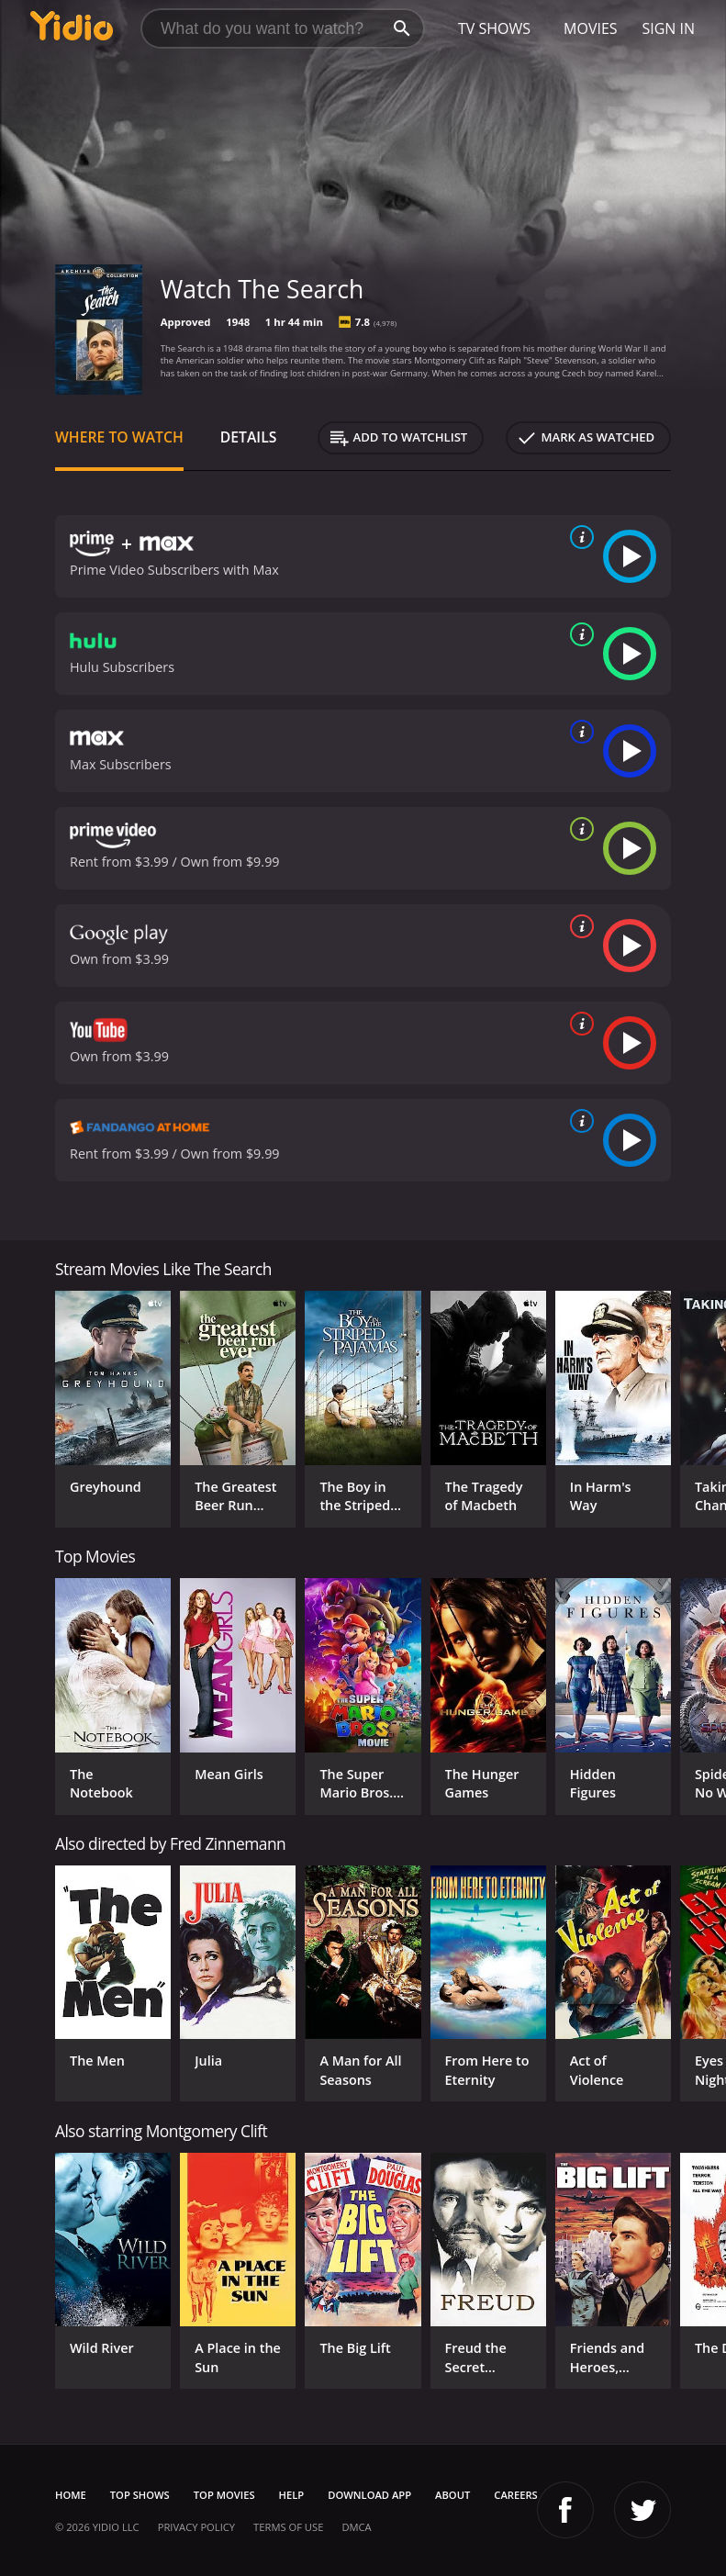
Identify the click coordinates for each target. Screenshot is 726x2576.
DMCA (356, 2527)
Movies (591, 28)
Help (292, 2495)
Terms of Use (288, 2527)
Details (248, 437)
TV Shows (494, 28)
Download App (369, 2495)
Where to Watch (119, 437)
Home (70, 2495)
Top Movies (224, 2495)
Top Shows (140, 2495)
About (452, 2495)
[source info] (578, 537)
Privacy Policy (196, 2527)
